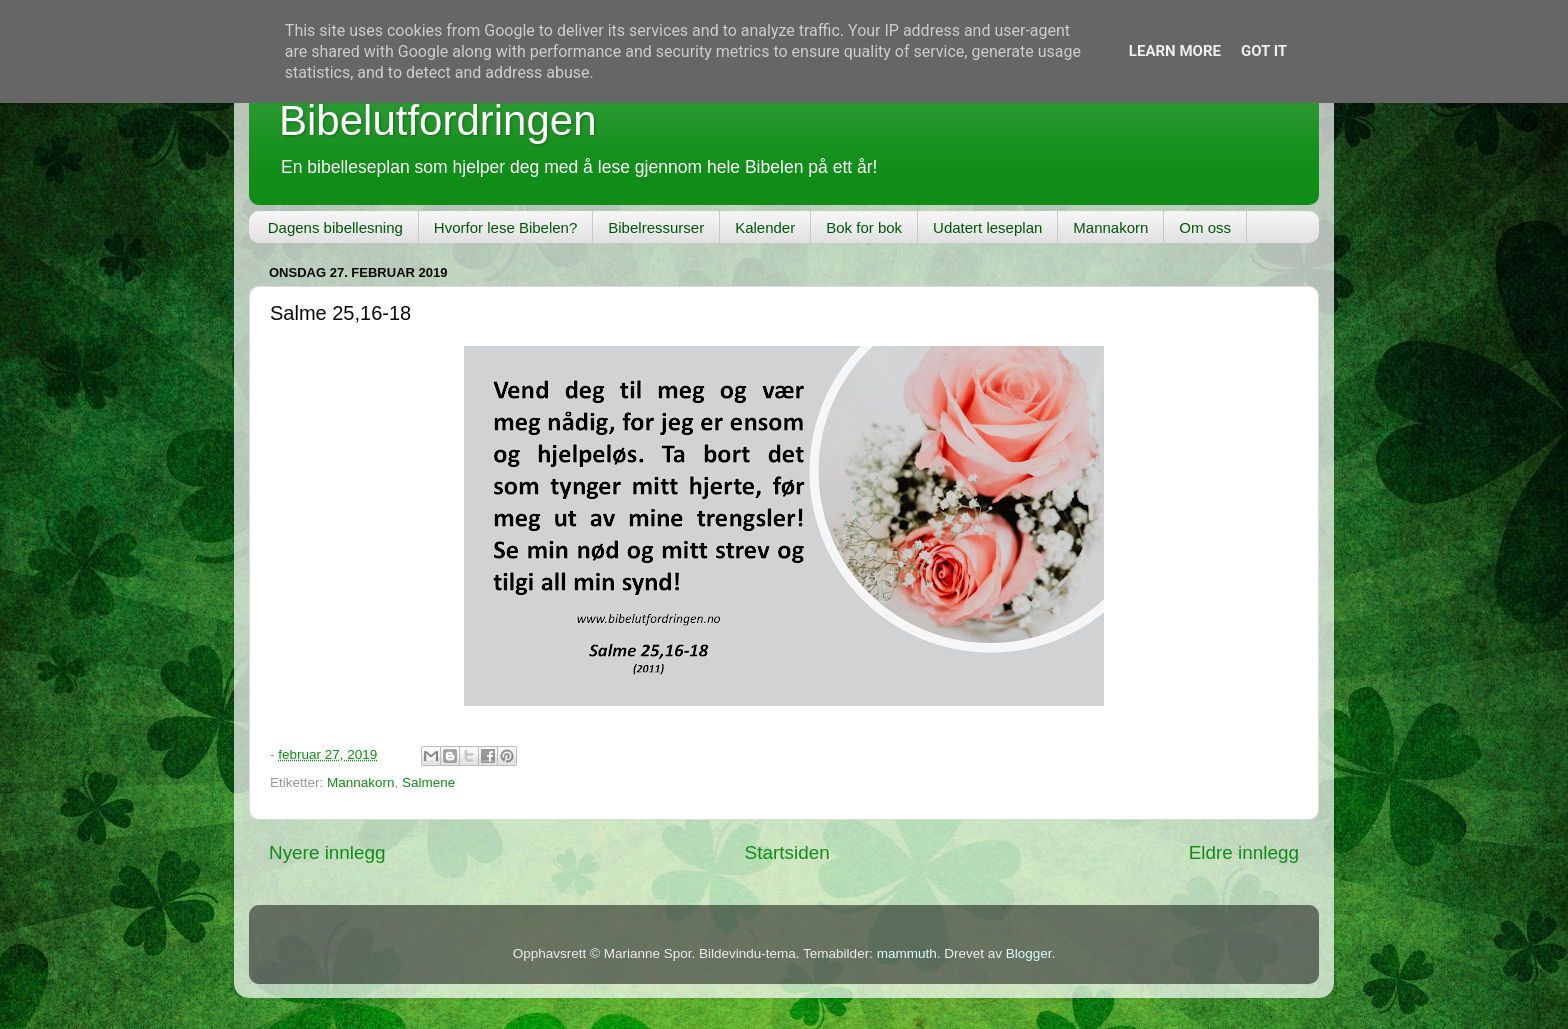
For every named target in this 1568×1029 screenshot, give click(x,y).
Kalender (765, 227)
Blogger (1029, 953)
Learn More (1175, 51)
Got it (1264, 51)
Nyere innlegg (327, 852)
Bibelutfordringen (438, 120)
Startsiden (787, 852)
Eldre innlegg (1244, 852)
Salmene (428, 782)
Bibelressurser (656, 227)
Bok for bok (864, 227)
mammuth (907, 953)
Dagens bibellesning (335, 227)
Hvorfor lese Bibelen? (505, 227)
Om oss (1205, 227)
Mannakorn (1110, 227)
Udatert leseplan (987, 227)
